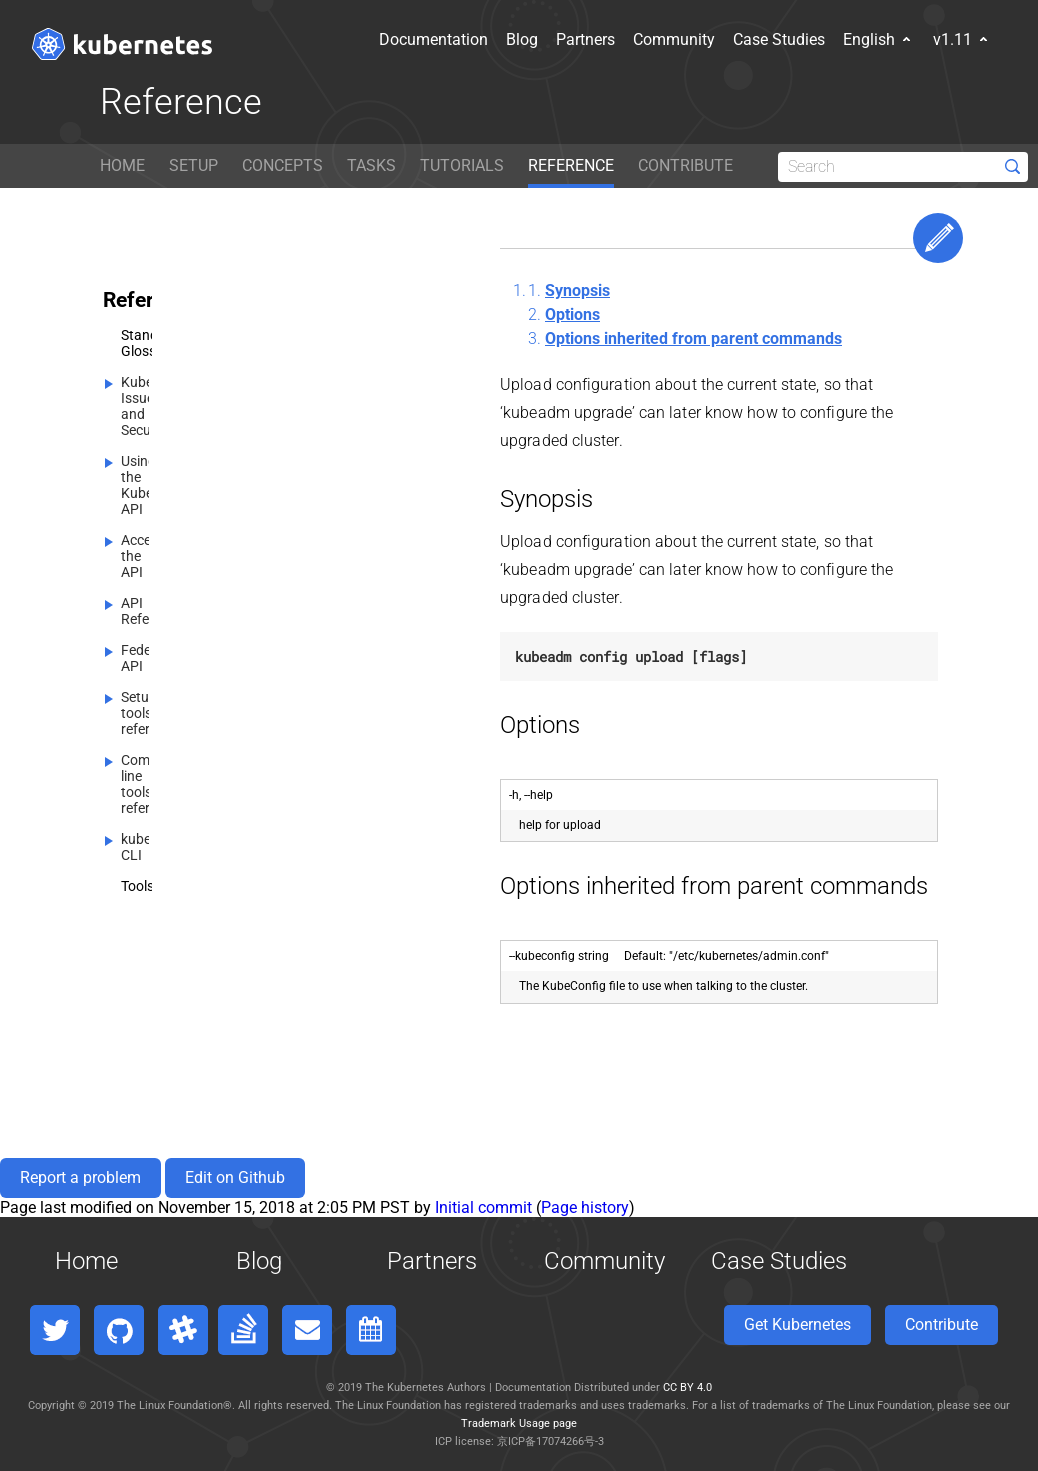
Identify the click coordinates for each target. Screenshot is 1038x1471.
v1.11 (894, 39)
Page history (585, 1207)
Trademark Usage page (519, 1423)
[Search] (903, 167)
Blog (454, 39)
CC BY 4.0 (687, 1387)
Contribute (941, 1324)
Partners (517, 39)
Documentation (365, 39)
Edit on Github (235, 1177)
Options (572, 314)
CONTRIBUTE (685, 165)
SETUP (193, 165)
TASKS (371, 165)
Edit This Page (938, 238)
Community (606, 39)
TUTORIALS (462, 165)
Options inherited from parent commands (693, 338)
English (811, 39)
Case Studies (711, 39)
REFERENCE (571, 165)
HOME (122, 165)
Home (86, 1261)
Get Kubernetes (797, 1324)
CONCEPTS (282, 165)
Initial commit (483, 1207)
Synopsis (577, 290)
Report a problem (80, 1177)
